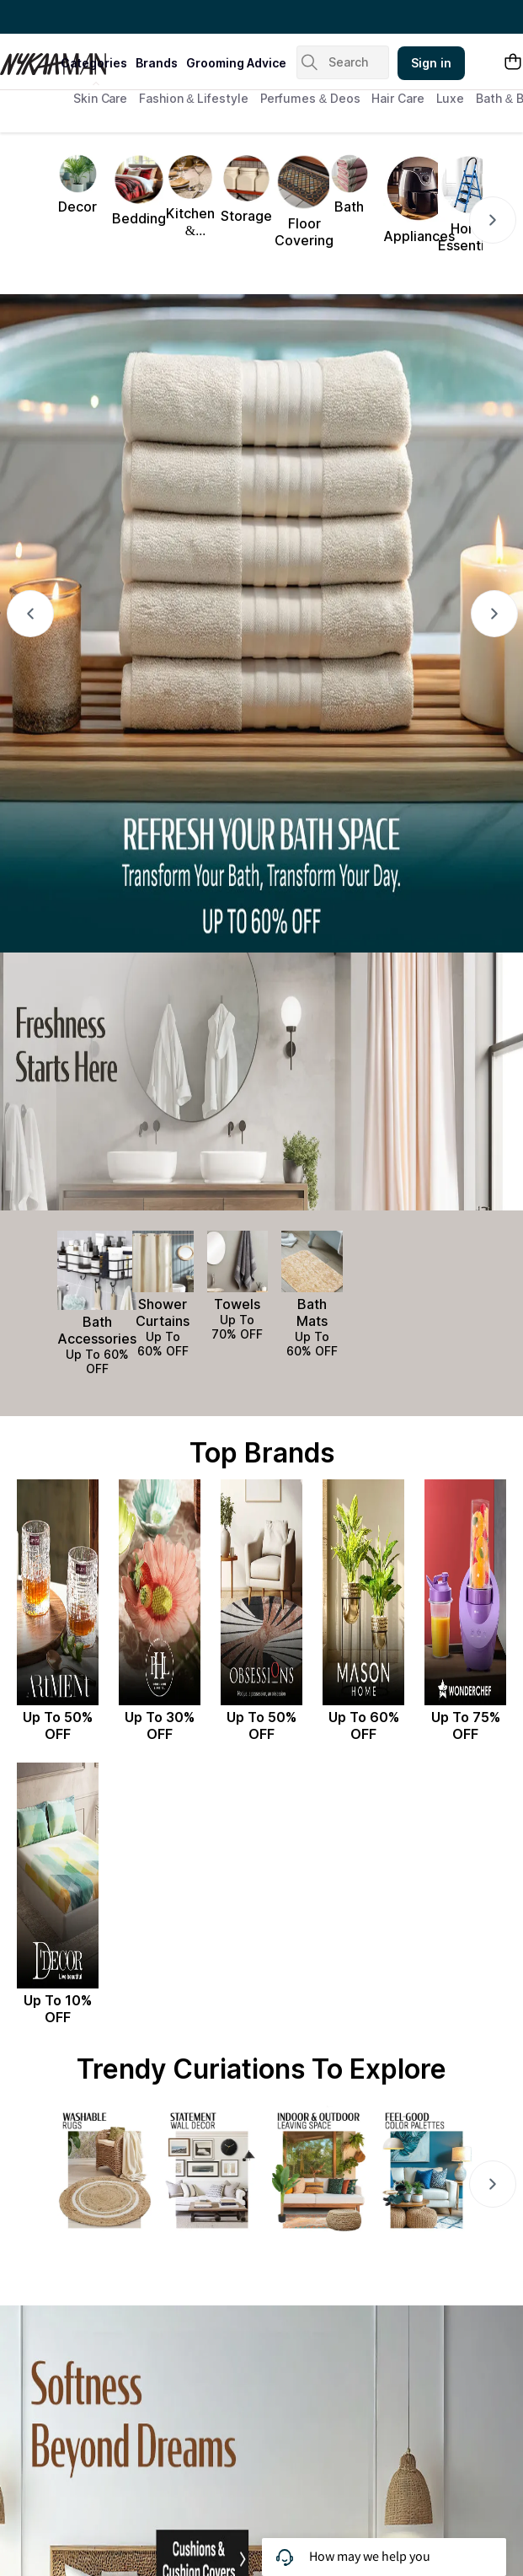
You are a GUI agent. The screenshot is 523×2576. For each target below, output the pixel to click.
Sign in (431, 63)
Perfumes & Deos (310, 98)
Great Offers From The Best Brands (112, 16)
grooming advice (236, 63)
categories (94, 63)
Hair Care (397, 98)
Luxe (450, 98)
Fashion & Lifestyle (193, 98)
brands (157, 63)
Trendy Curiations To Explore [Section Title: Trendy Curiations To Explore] (261, 2069)
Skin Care (100, 98)
